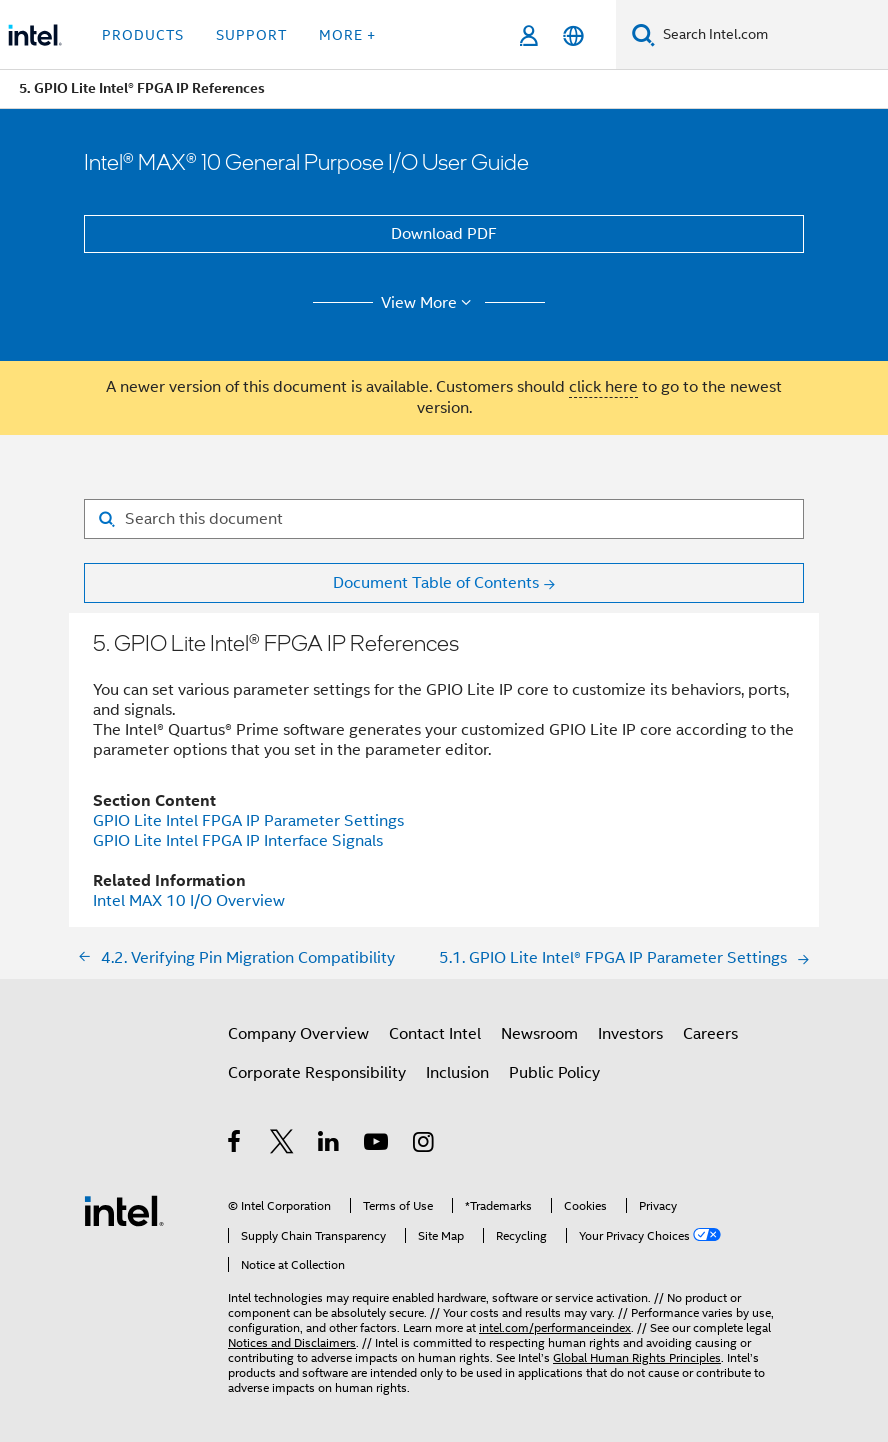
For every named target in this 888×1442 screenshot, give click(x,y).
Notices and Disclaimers (292, 1342)
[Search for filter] (444, 519)
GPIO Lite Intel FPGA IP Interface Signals (238, 841)
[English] (573, 35)
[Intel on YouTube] (377, 1145)
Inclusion (457, 1073)
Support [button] (251, 35)
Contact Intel (435, 1034)
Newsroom (539, 1034)
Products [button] (143, 35)
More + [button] (347, 35)
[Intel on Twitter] (282, 1145)
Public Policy (554, 1073)
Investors (630, 1034)
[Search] (643, 34)
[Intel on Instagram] (424, 1145)
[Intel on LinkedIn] (329, 1145)
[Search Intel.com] (771, 35)
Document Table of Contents (436, 583)
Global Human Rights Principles (637, 1357)
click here (603, 387)
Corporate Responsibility (317, 1073)
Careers (710, 1034)
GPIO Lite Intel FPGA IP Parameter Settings (248, 821)
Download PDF (444, 234)
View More (429, 303)
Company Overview (298, 1034)
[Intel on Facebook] (235, 1145)
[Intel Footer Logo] (124, 1210)
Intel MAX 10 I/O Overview (189, 901)
